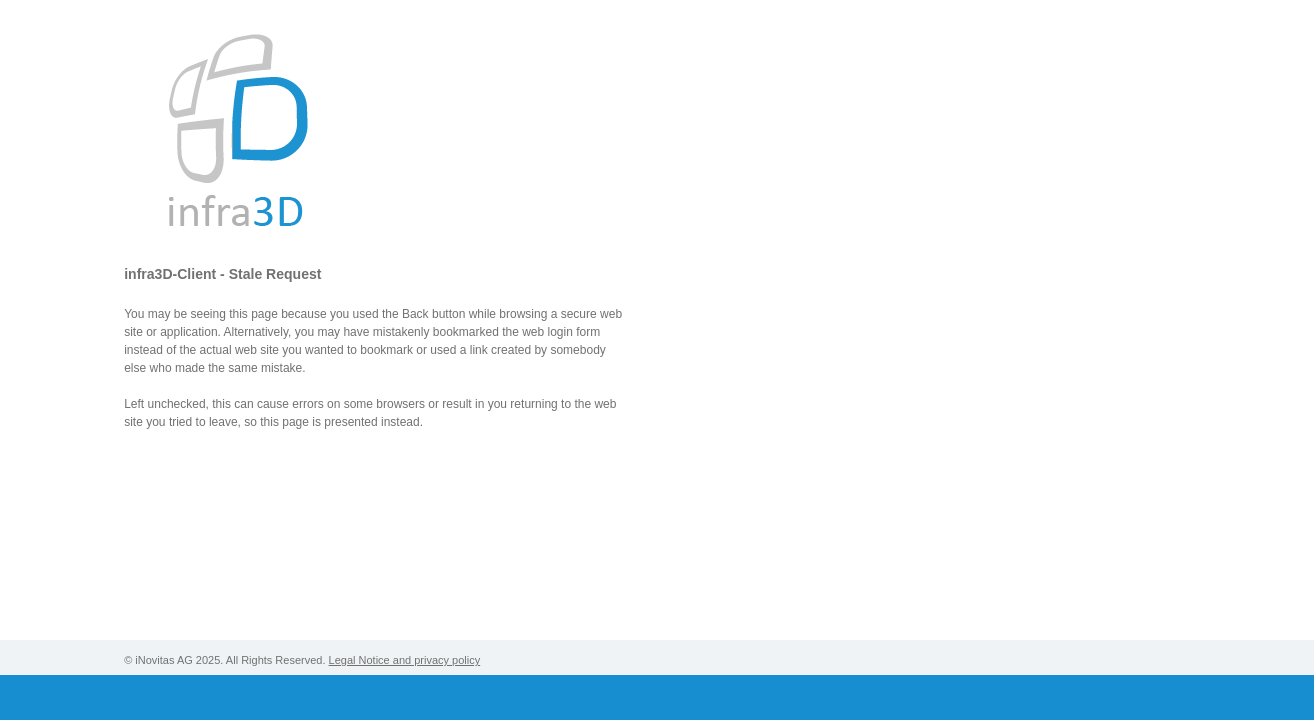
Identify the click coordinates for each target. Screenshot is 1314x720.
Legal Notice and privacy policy (405, 660)
